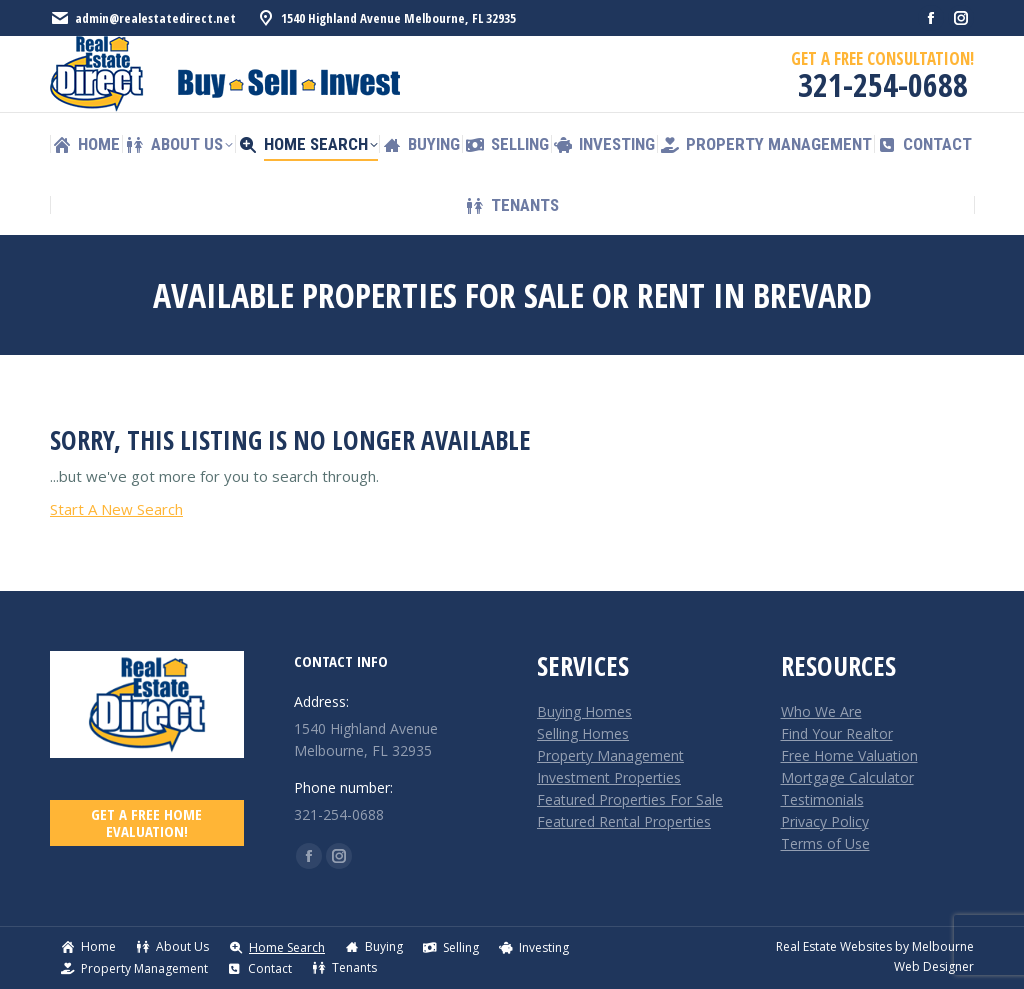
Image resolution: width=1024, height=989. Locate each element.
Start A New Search (116, 509)
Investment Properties (609, 777)
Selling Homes (583, 733)
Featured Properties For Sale (630, 799)
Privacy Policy (825, 821)
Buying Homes (584, 711)
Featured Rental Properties (624, 821)
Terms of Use (825, 843)
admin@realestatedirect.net (143, 18)
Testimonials (822, 799)
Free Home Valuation (849, 755)
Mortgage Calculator (847, 777)
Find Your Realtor (837, 733)
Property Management (610, 755)
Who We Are (821, 711)
